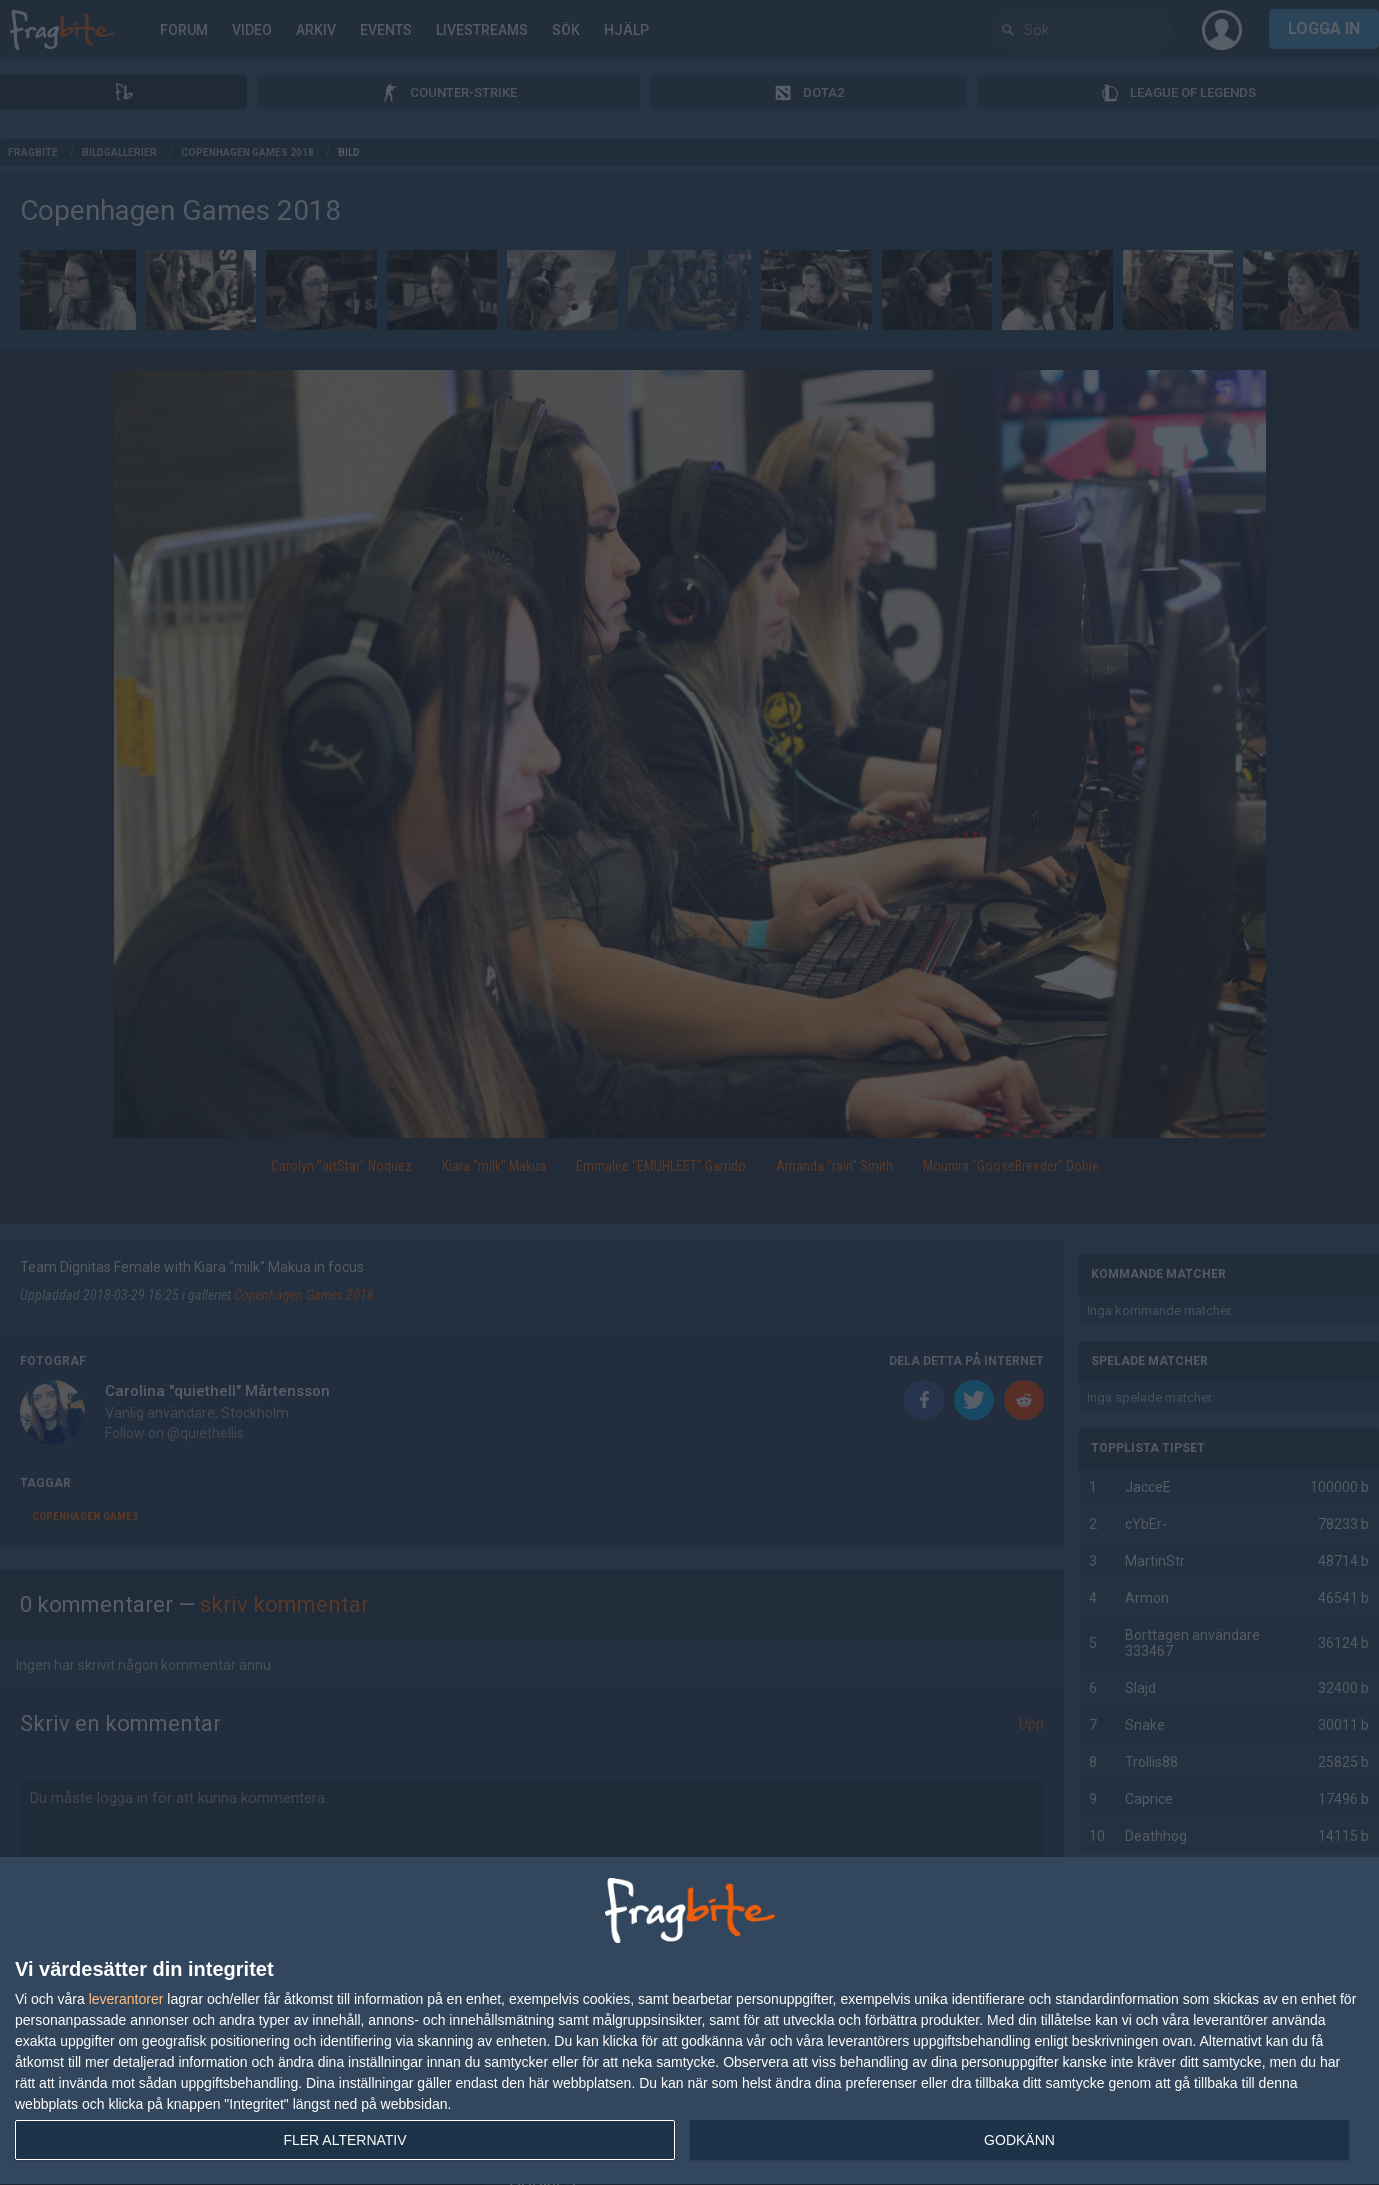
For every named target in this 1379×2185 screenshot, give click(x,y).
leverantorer (126, 1999)
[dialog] (689, 2021)
